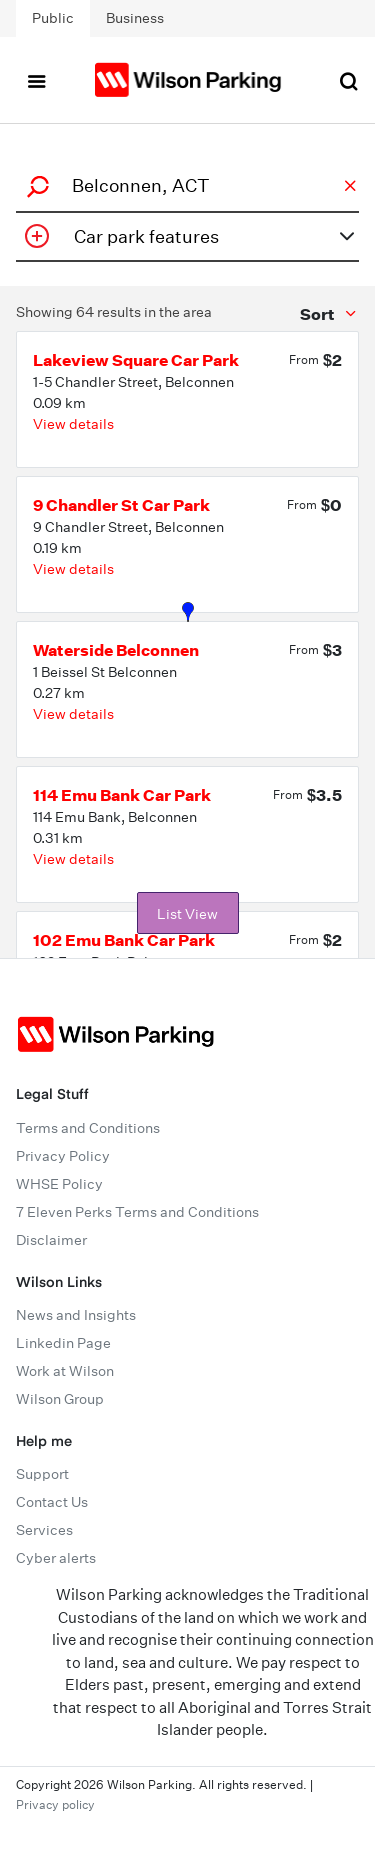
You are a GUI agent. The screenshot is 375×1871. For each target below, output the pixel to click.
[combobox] (184, 185)
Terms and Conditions (88, 1128)
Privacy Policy (63, 1156)
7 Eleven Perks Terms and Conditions (137, 1212)
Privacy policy (55, 1804)
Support (42, 1474)
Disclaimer (51, 1240)
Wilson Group (60, 1399)
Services (44, 1530)
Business (135, 18)
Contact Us (52, 1502)
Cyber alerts (56, 1558)
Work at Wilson (65, 1371)
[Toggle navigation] (36, 80)
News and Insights (76, 1315)
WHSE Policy (59, 1184)
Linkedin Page (63, 1343)
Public (53, 18)
